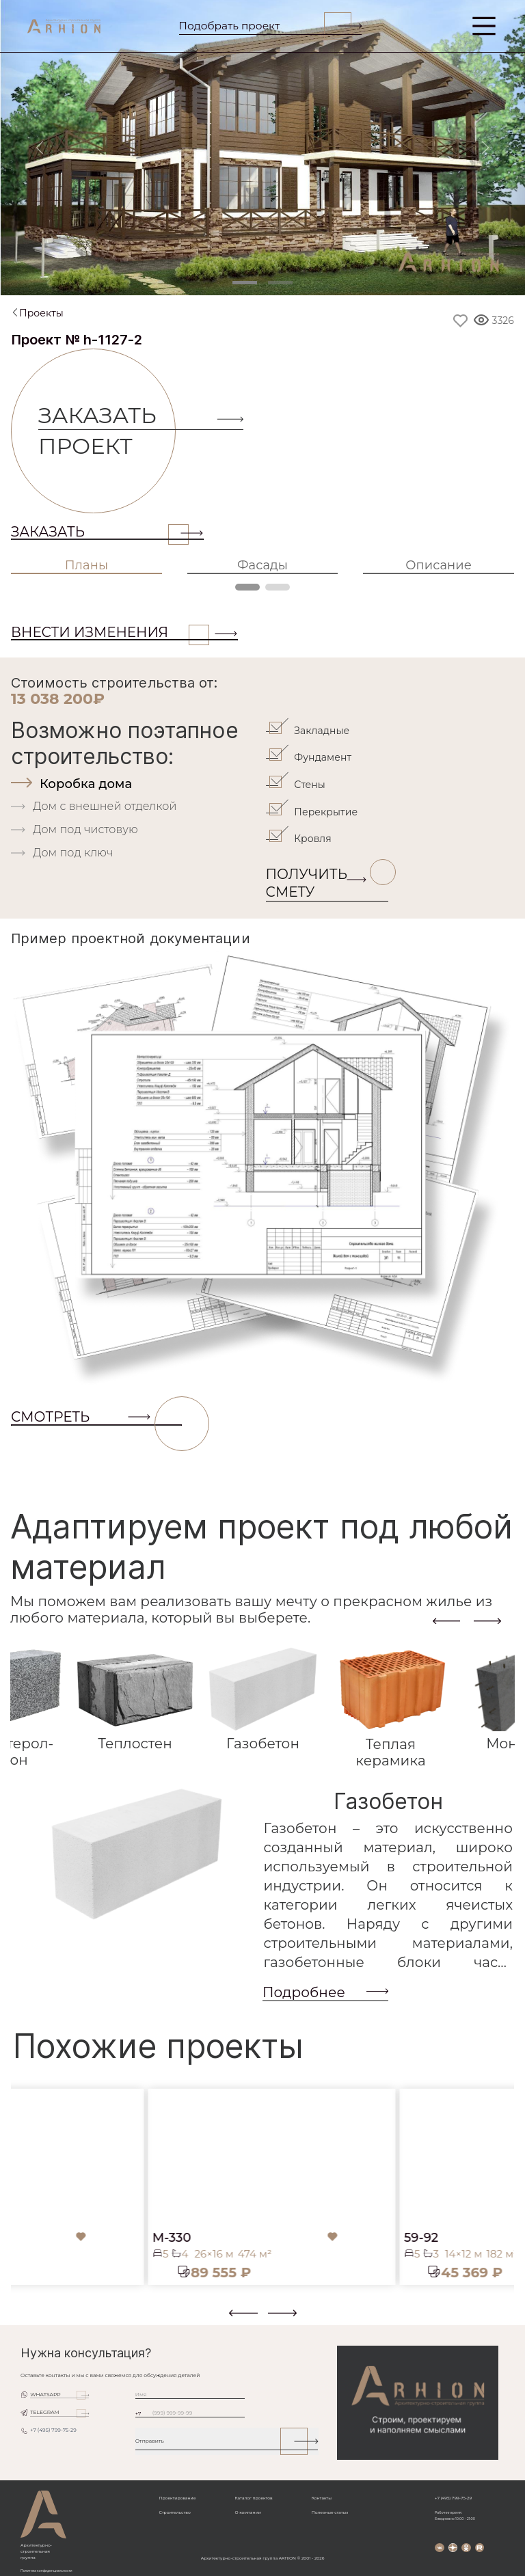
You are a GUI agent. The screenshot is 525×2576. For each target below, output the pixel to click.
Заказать (100, 532)
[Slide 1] (244, 282)
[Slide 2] (280, 282)
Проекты (41, 313)
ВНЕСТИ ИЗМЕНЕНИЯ (110, 632)
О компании (247, 2512)
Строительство (175, 2512)
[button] (19, 2318)
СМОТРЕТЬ (96, 1417)
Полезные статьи (330, 2512)
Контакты (322, 2498)
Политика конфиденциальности (46, 2571)
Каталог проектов (253, 2498)
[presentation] (446, 1621)
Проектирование (177, 2498)
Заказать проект (107, 430)
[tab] (136, 783)
